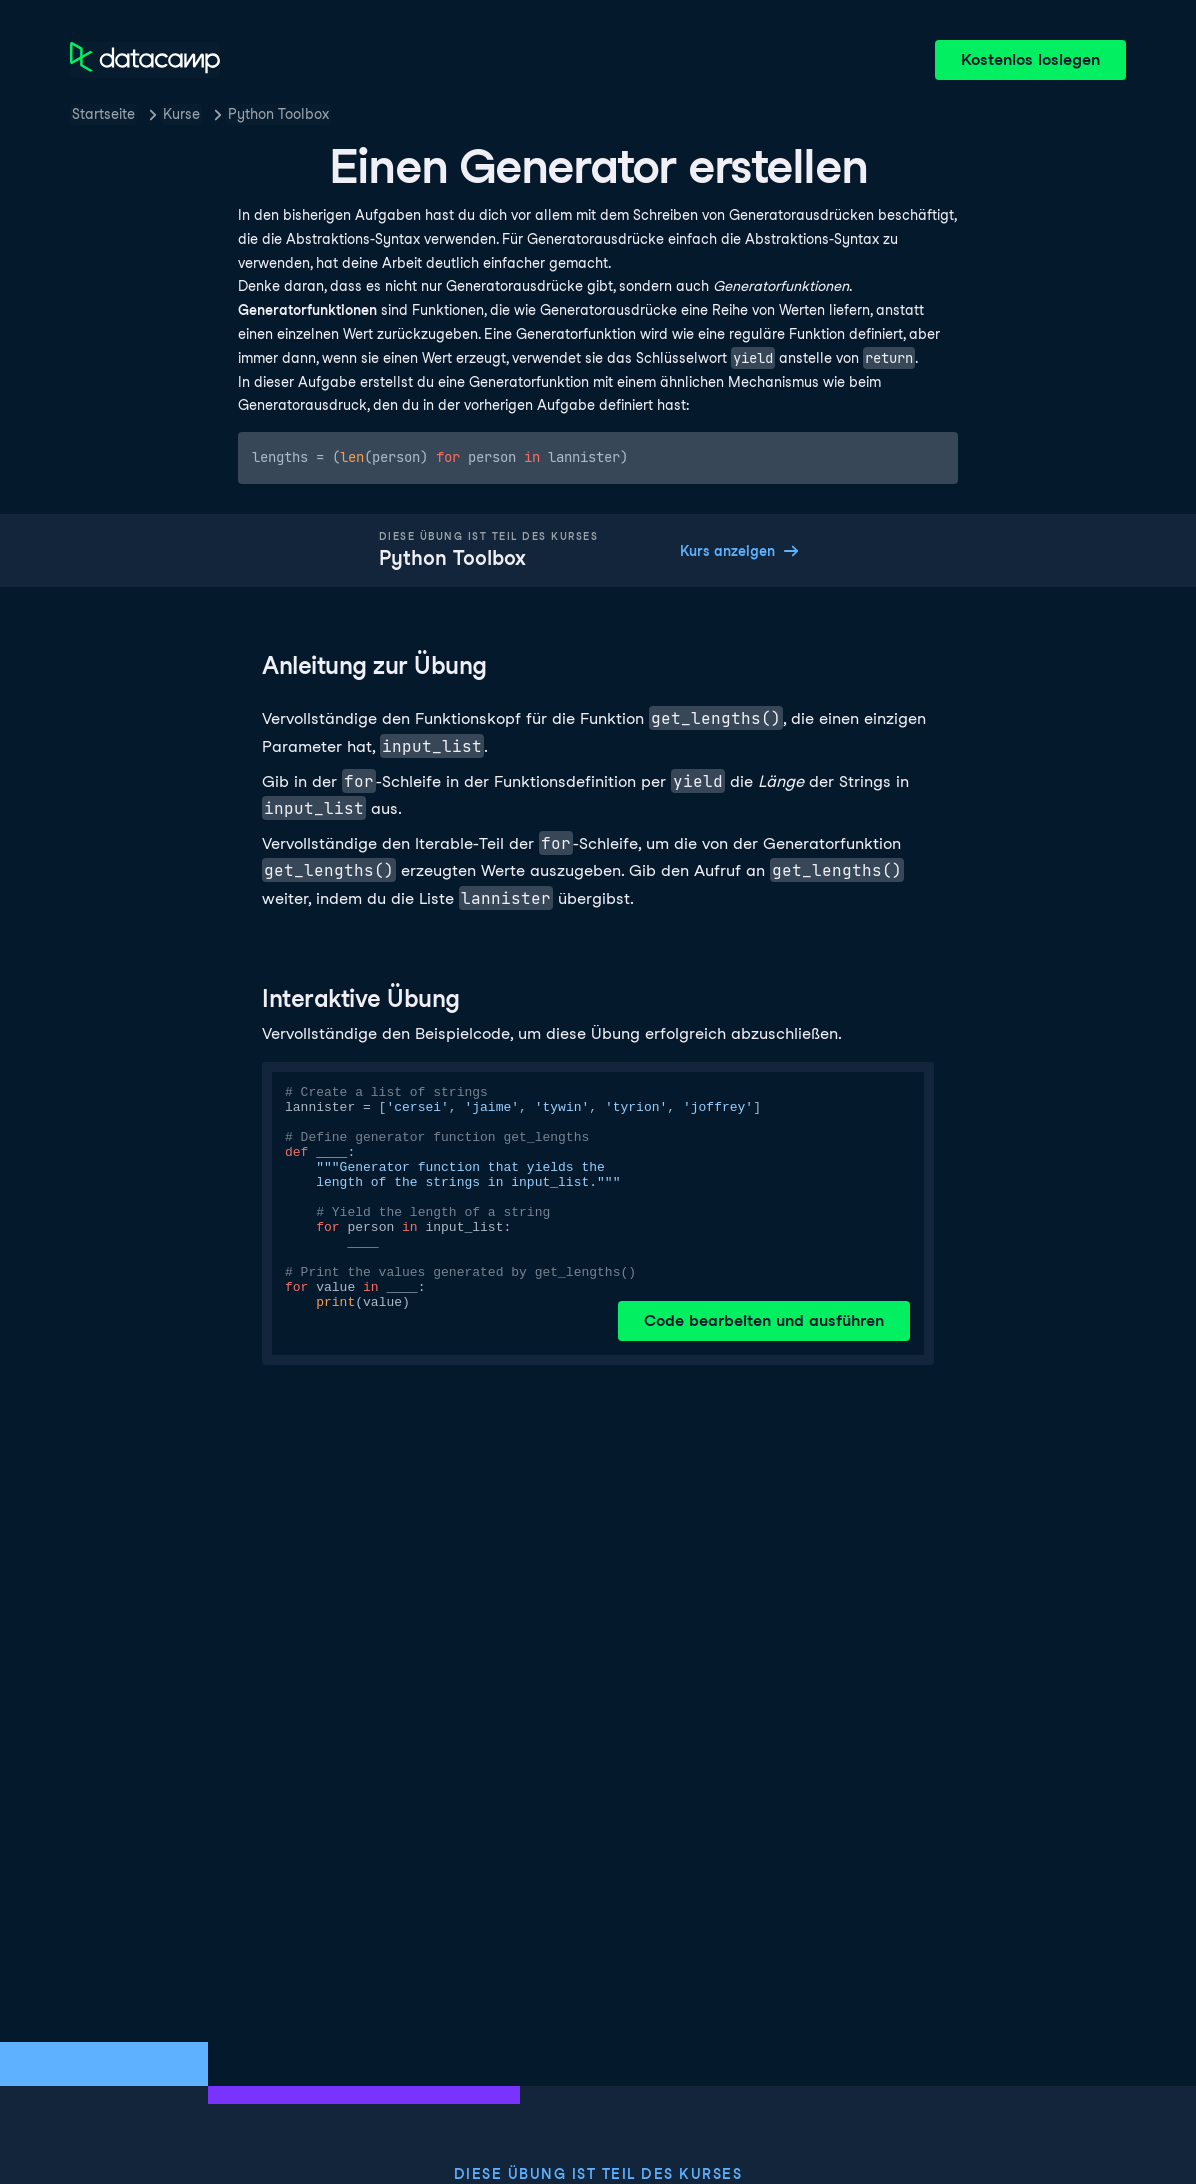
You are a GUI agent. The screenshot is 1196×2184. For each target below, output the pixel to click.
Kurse (181, 114)
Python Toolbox (278, 114)
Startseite (103, 114)
